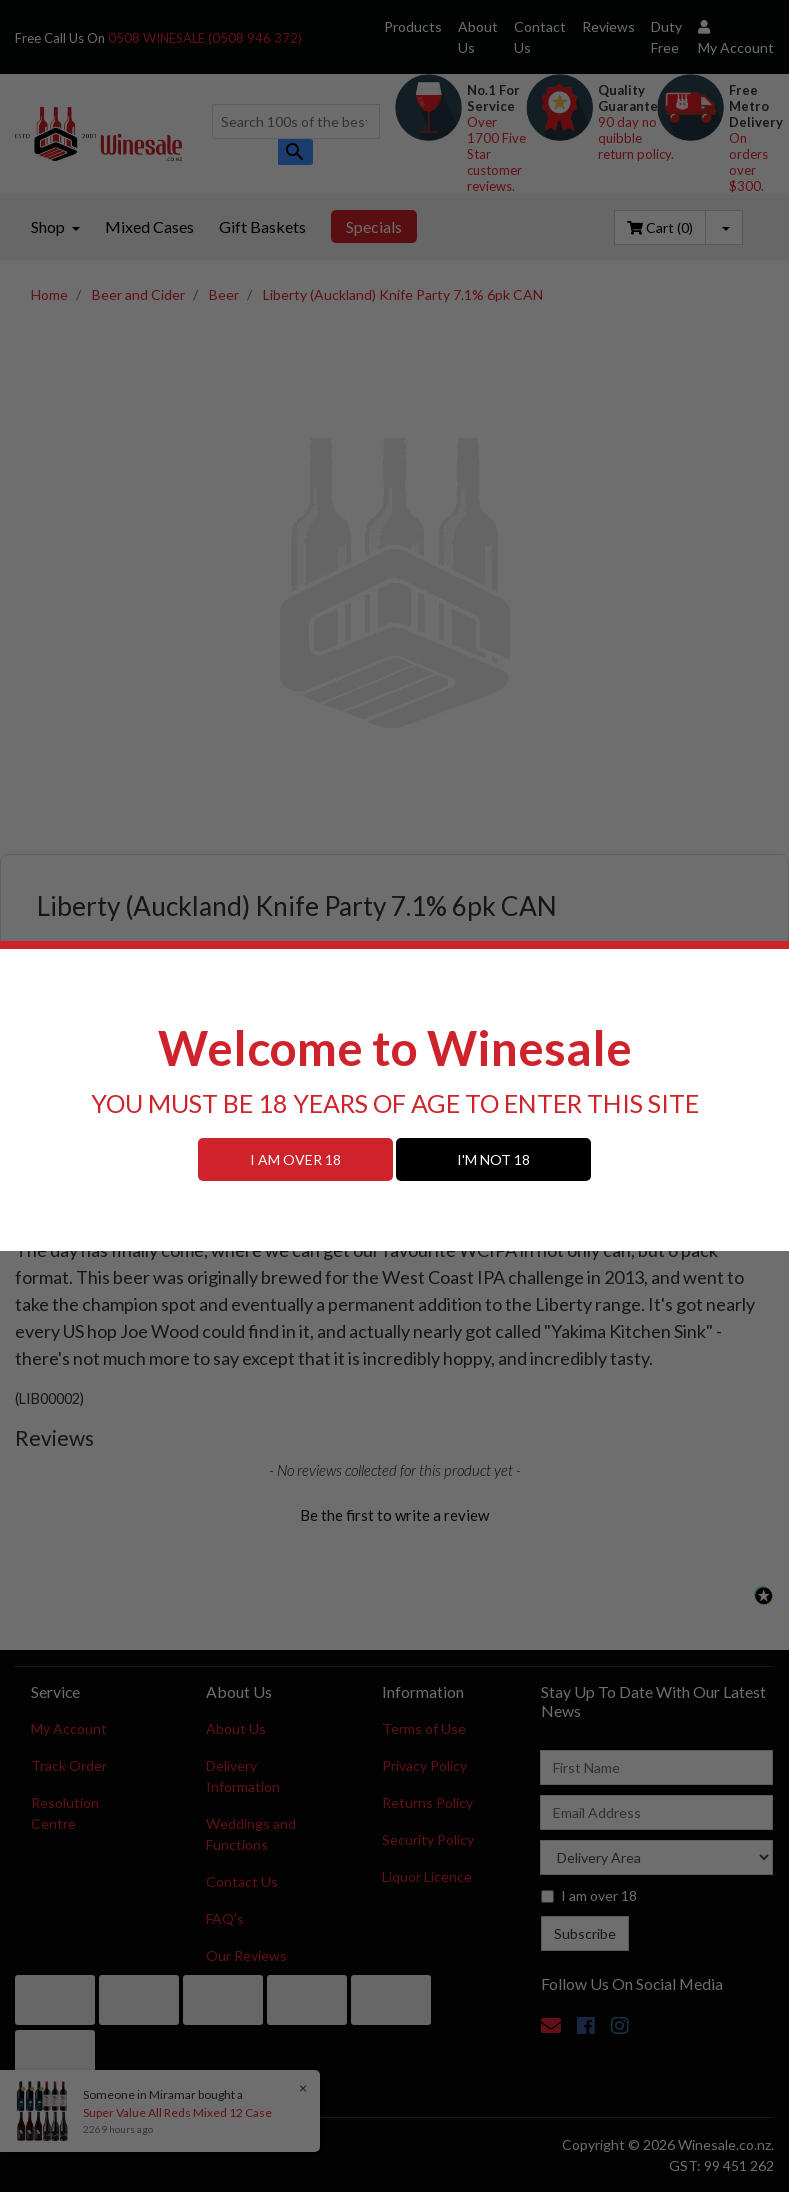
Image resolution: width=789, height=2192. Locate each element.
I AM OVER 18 (295, 1159)
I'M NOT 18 (493, 1159)
